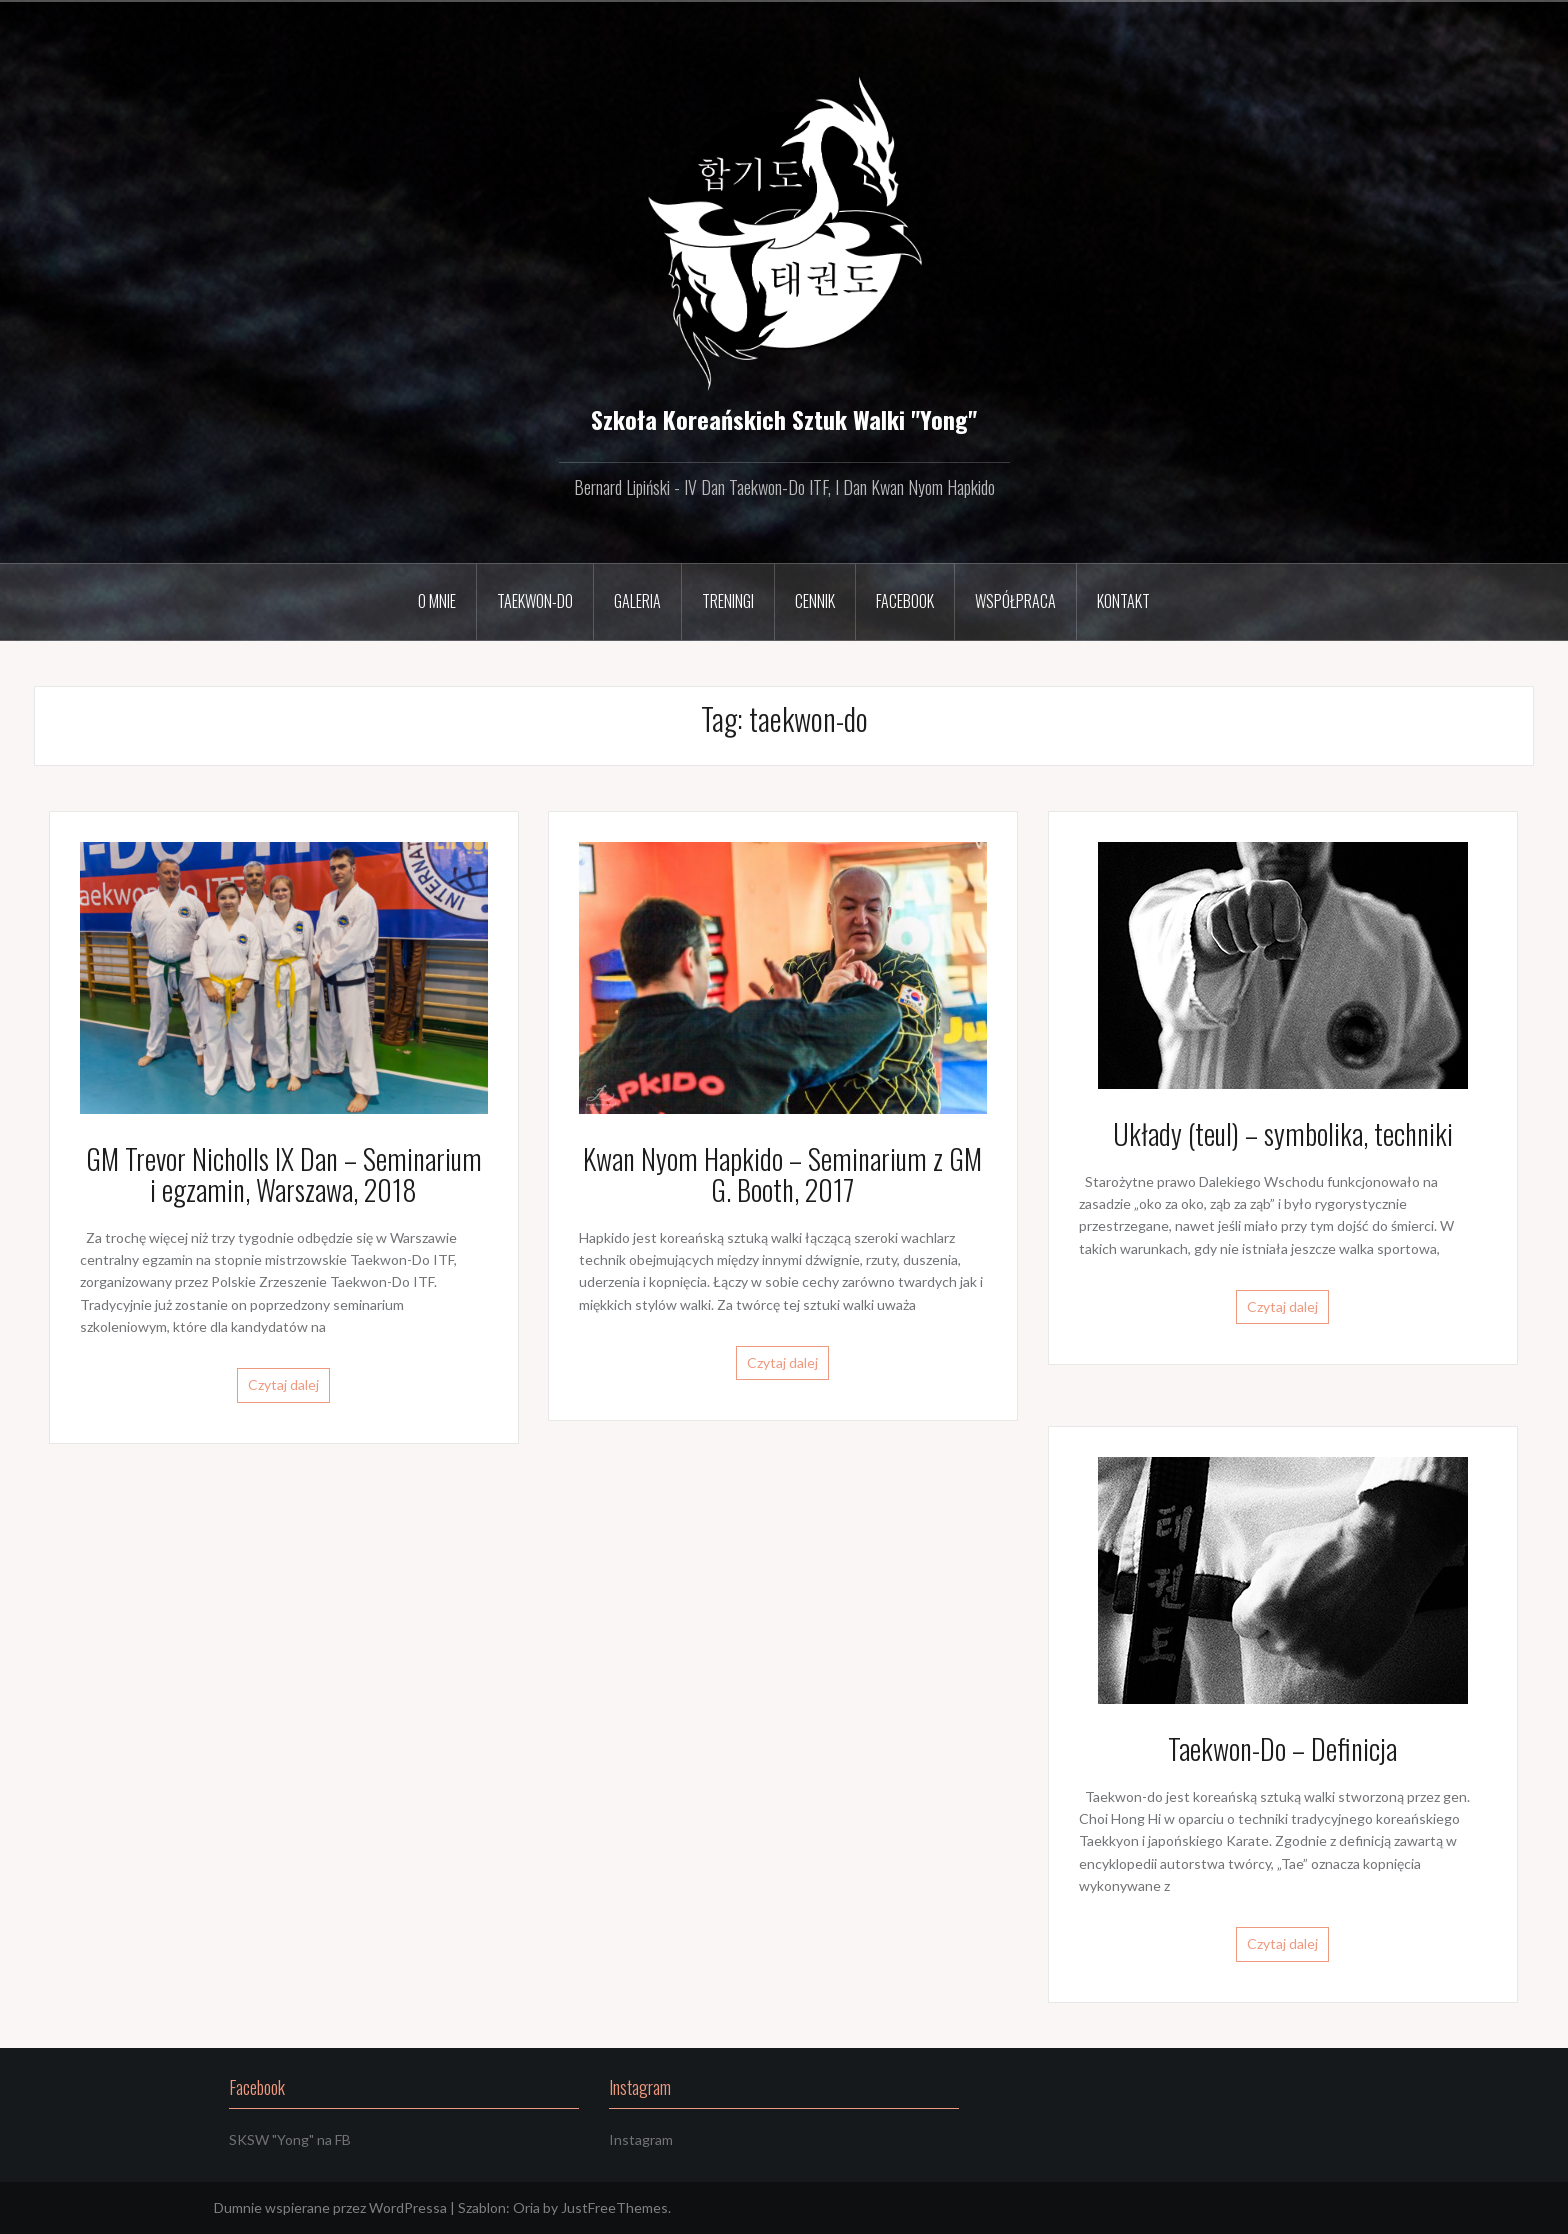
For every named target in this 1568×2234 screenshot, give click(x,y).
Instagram (641, 2139)
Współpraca (1015, 601)
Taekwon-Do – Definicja (1282, 1748)
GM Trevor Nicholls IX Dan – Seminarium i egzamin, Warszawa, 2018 (284, 1174)
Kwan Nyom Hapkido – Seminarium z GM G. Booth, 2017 (782, 1174)
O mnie (437, 601)
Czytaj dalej (283, 1384)
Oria (526, 2207)
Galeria (637, 601)
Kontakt (1123, 601)
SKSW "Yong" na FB (290, 2139)
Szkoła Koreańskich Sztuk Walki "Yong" (784, 419)
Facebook (905, 601)
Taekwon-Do (535, 601)
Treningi (728, 601)
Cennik (815, 601)
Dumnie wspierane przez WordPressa (330, 2207)
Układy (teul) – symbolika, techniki (1283, 1133)
